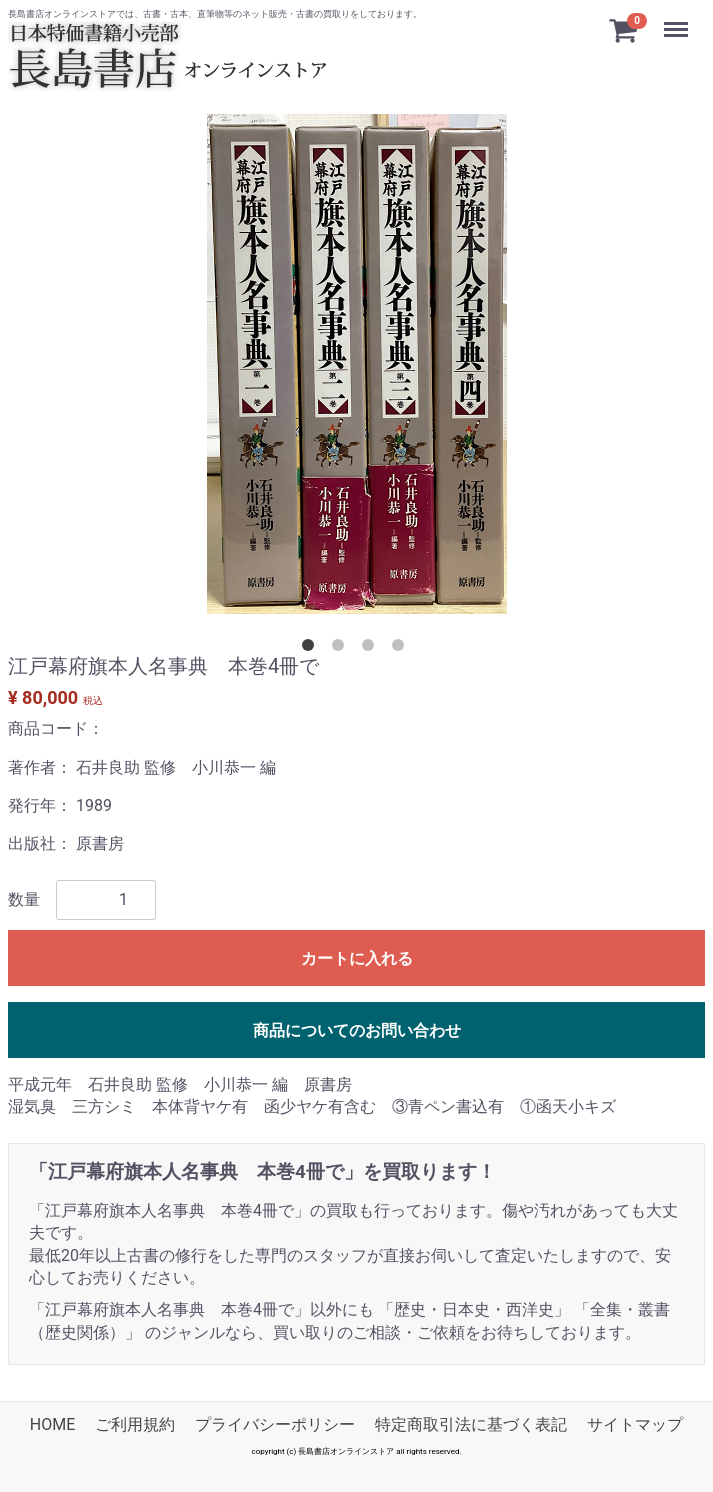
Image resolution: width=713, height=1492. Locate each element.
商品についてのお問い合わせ (357, 1029)
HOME (52, 1424)
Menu (678, 20)
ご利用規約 (135, 1424)
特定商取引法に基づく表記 (471, 1424)
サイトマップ (635, 1424)
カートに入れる (357, 957)
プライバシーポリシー (275, 1424)
